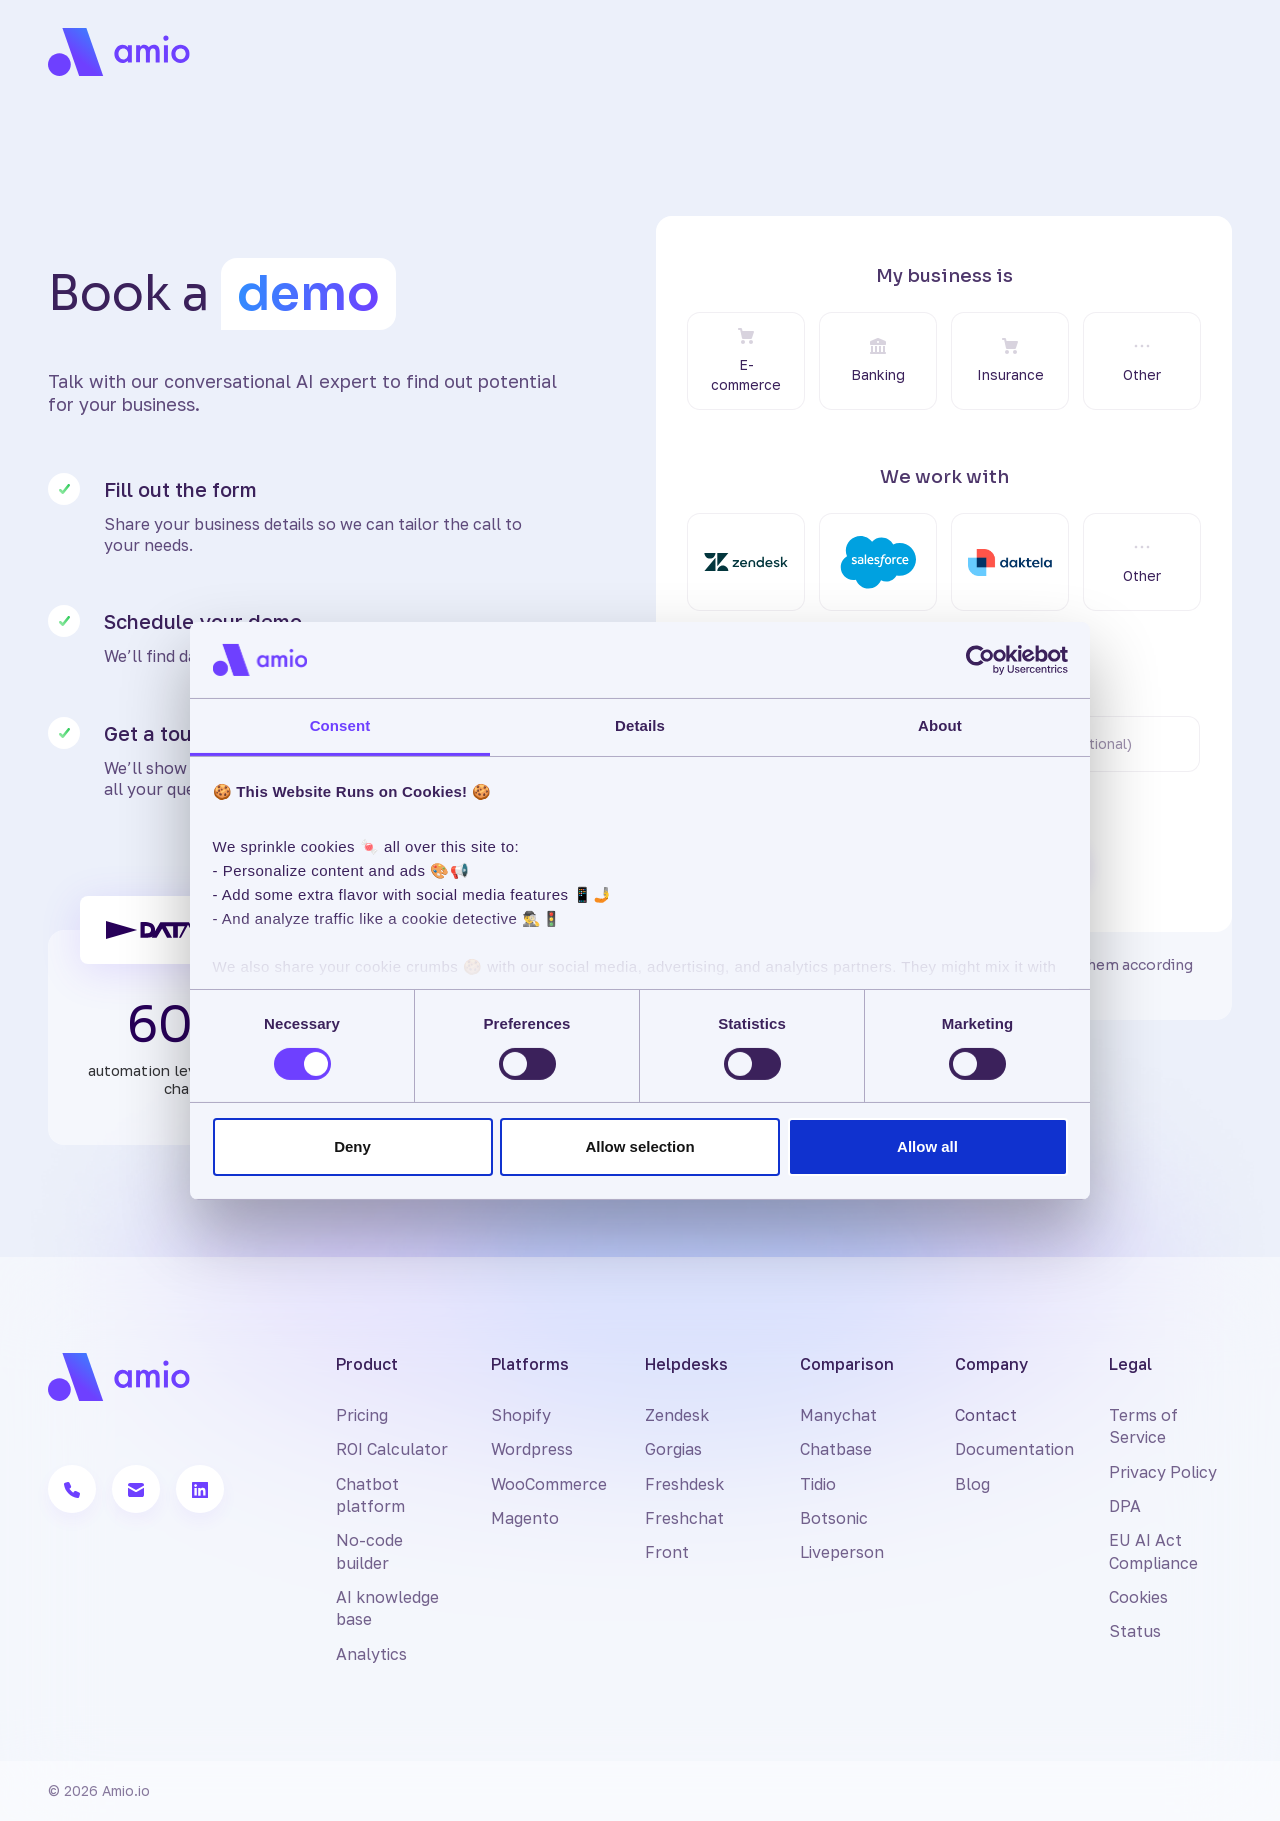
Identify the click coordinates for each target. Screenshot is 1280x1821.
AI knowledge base (387, 1608)
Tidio (818, 1484)
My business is (944, 276)
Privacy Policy (1163, 1472)
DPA (1125, 1506)
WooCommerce (549, 1484)
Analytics (371, 1654)
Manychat (838, 1415)
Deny (352, 1146)
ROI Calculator (392, 1449)
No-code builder (369, 1551)
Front (667, 1552)
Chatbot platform (370, 1495)
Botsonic (834, 1518)
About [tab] (940, 725)
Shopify (521, 1415)
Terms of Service (1143, 1426)
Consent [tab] (340, 725)
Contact (986, 1415)
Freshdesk (684, 1484)
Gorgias (673, 1449)
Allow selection (639, 1146)
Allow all (927, 1146)
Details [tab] (640, 725)
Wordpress (532, 1449)
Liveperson (842, 1552)
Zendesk (677, 1415)
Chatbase (836, 1449)
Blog (972, 1484)
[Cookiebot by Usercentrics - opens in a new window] (980, 660)
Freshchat (684, 1518)
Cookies (1138, 1597)
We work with (944, 477)
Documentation (1014, 1449)
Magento (525, 1518)
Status (1135, 1631)
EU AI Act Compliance (1153, 1551)
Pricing (362, 1415)
